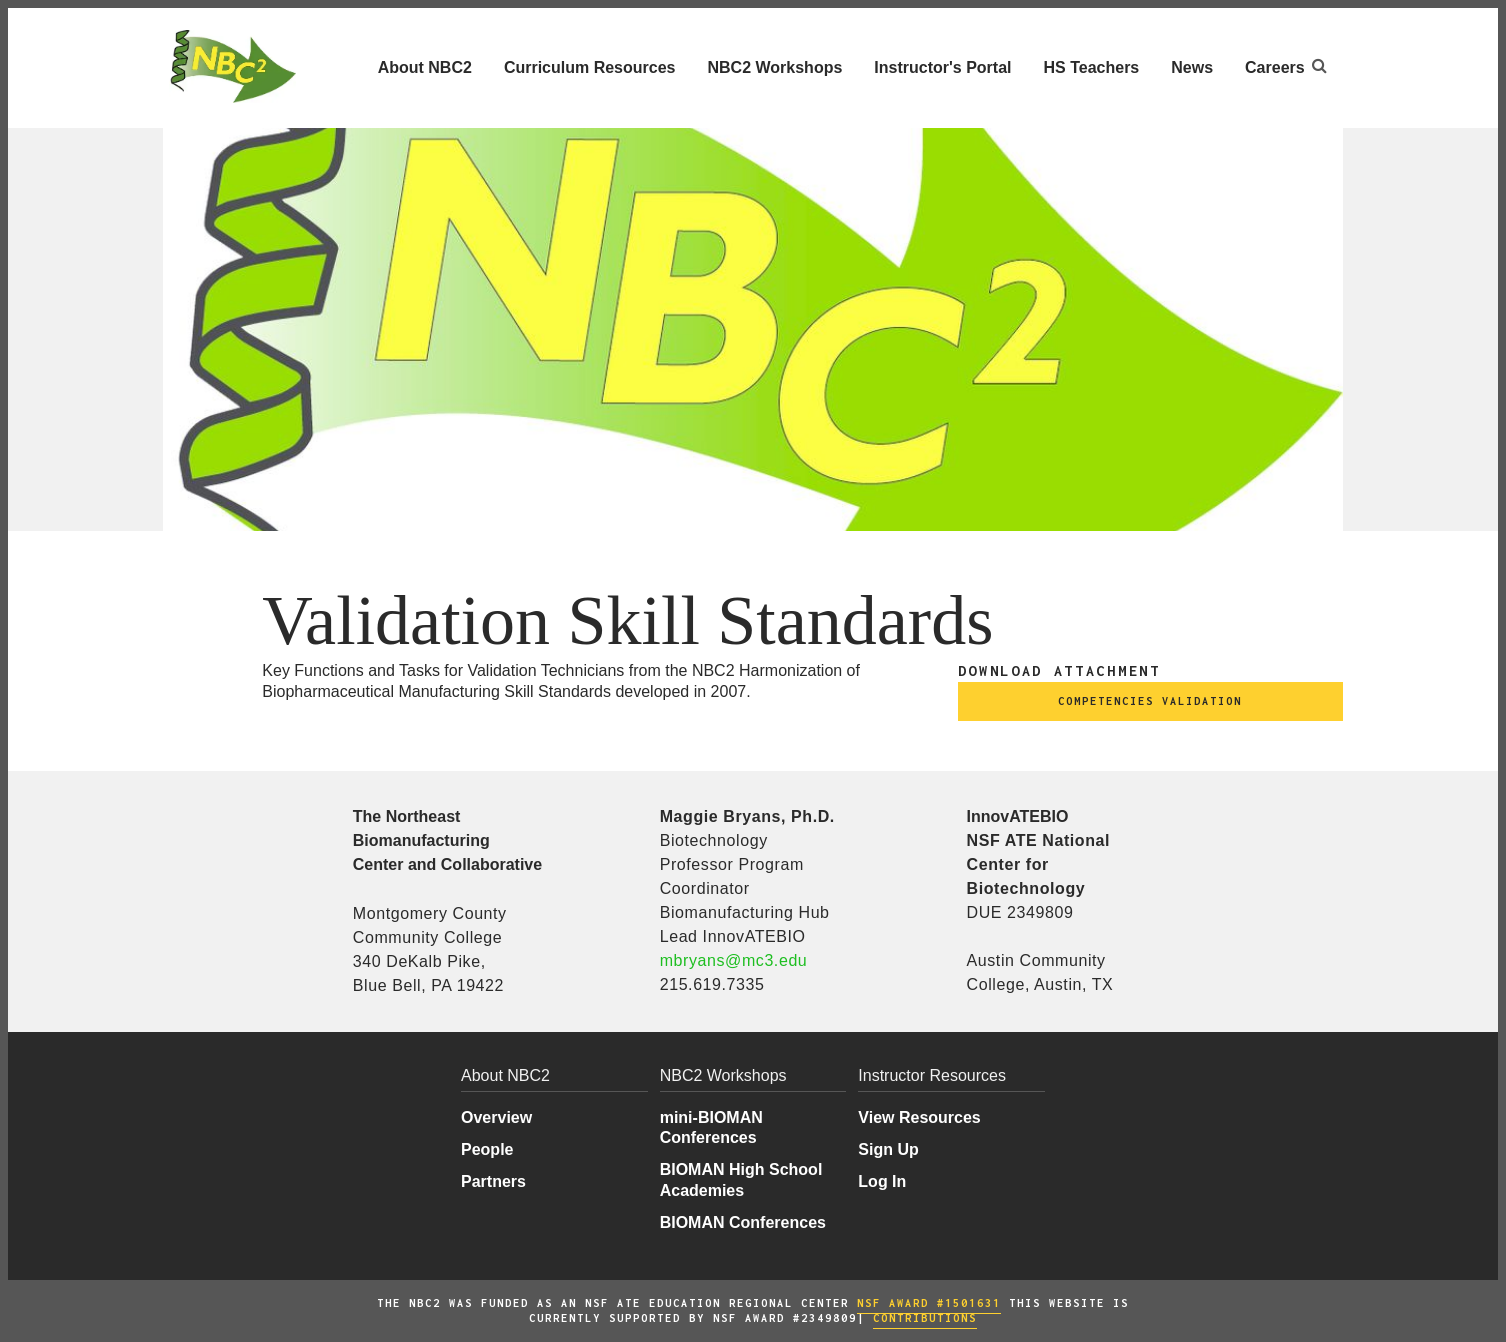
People (487, 1149)
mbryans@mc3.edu (734, 960)
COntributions (925, 1318)
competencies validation (1150, 701)
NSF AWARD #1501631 (929, 1303)
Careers (1275, 67)
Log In (882, 1181)
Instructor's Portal (942, 67)
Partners (493, 1181)
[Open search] (1319, 65)
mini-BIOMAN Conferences (711, 1127)
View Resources (919, 1117)
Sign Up (888, 1149)
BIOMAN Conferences (743, 1222)
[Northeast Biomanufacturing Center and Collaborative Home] (232, 66)
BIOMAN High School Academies (741, 1179)
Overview (496, 1117)
